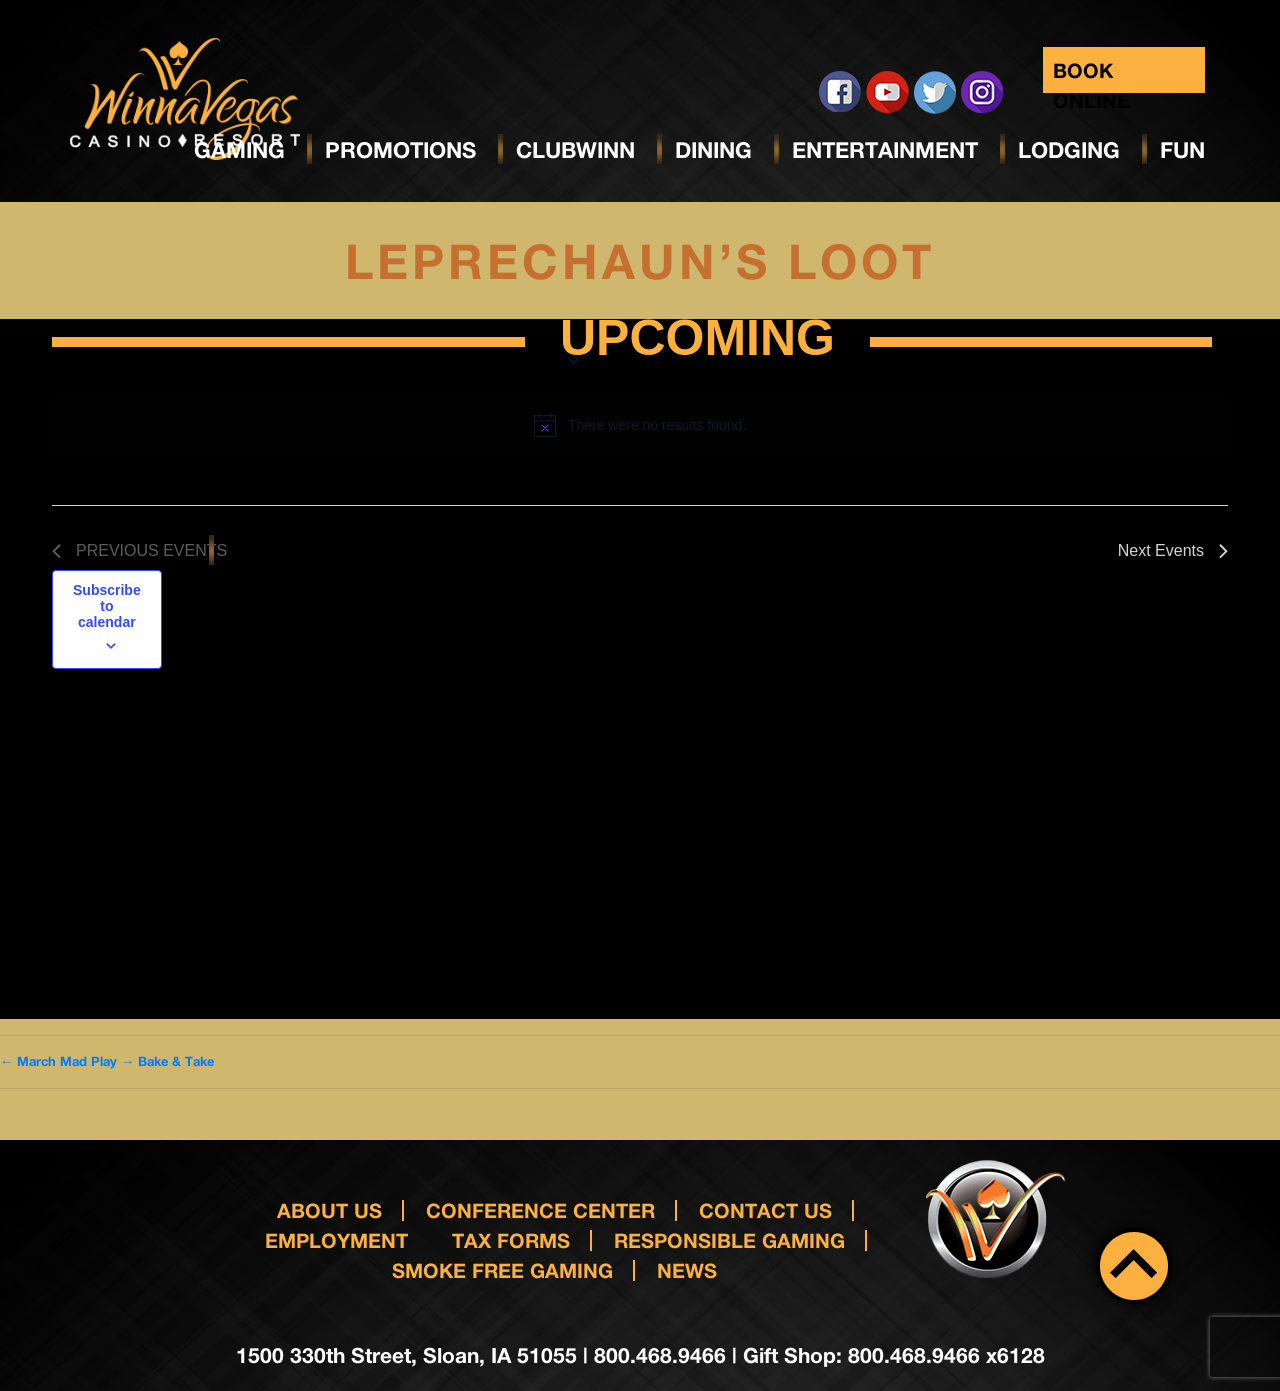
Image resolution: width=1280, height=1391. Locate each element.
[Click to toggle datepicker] (697, 342)
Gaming (239, 150)
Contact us (765, 1210)
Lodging (1069, 150)
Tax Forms (511, 1240)
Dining (713, 150)
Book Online (1091, 75)
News (687, 1270)
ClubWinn (575, 150)
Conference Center (540, 1210)
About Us (329, 1210)
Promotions (400, 150)
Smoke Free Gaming (502, 1270)
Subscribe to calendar (107, 606)
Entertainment (885, 150)
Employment (336, 1240)
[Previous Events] (139, 551)
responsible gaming (729, 1240)
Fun (1182, 150)
